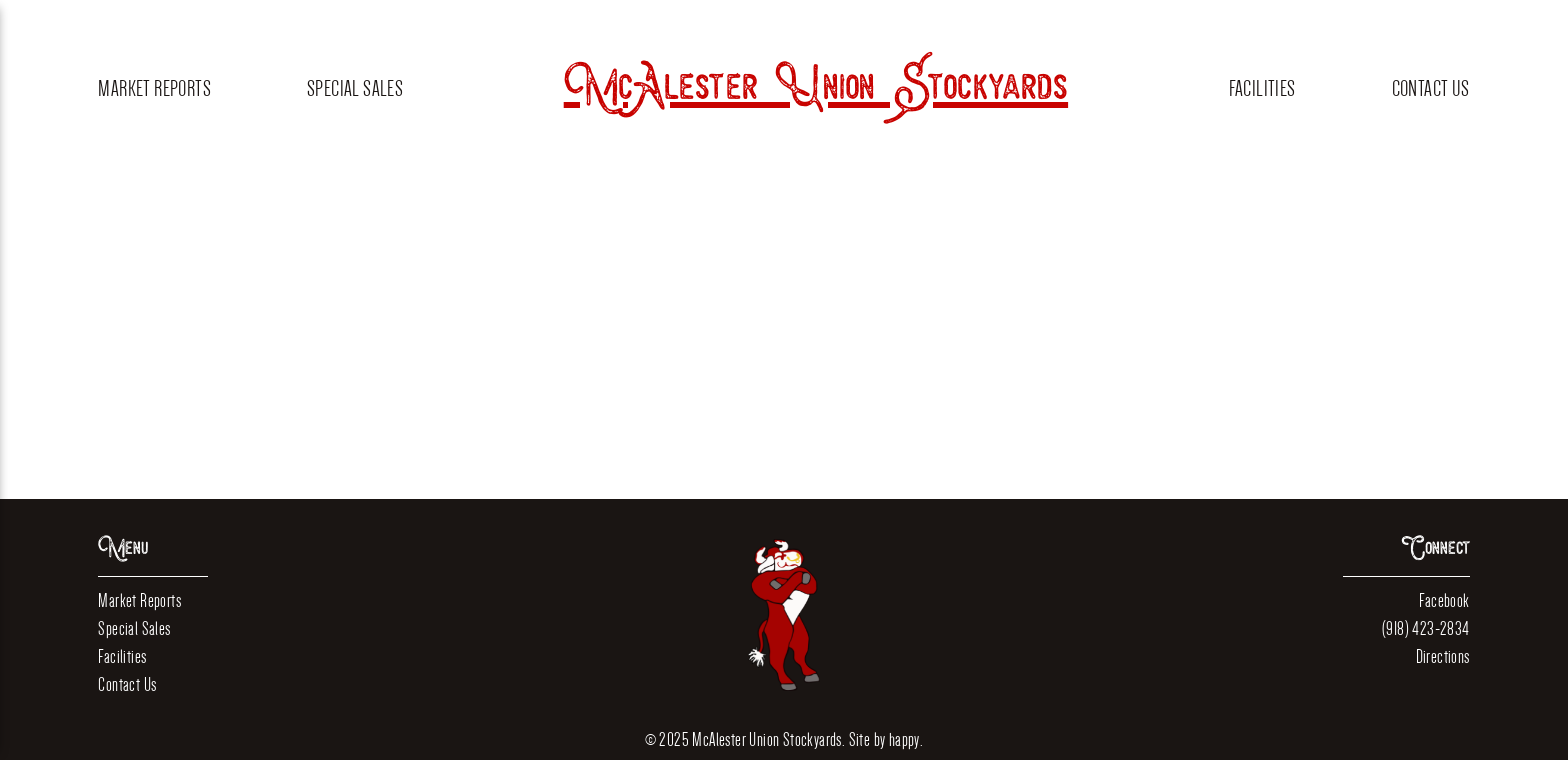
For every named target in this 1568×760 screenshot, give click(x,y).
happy (904, 739)
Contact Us (1431, 88)
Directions (1443, 656)
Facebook (1444, 600)
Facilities (1262, 88)
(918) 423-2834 (1426, 628)
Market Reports (154, 88)
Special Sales (355, 88)
